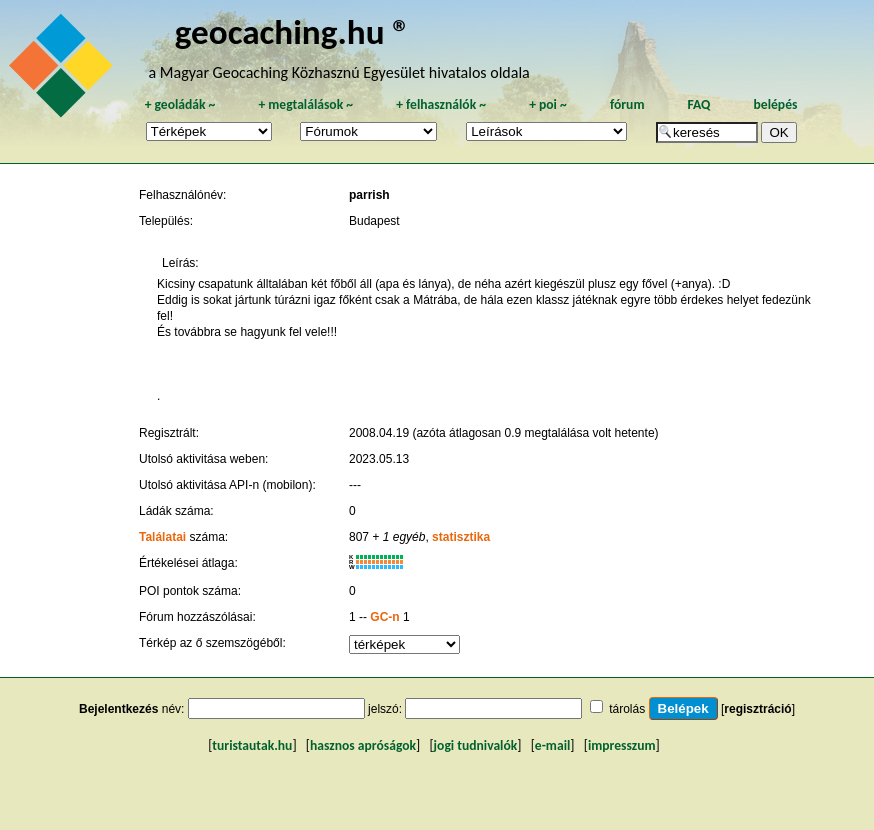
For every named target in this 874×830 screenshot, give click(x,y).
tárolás (627, 709)
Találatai (162, 537)
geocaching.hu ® (293, 31)
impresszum (622, 745)
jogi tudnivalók (476, 745)
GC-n (384, 617)
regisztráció (757, 709)
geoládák (179, 104)
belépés (776, 104)
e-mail (552, 745)
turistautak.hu (252, 745)
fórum (627, 104)
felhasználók (441, 104)
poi (548, 104)
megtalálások (305, 104)
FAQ (699, 104)
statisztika (461, 537)
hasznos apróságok (363, 745)
